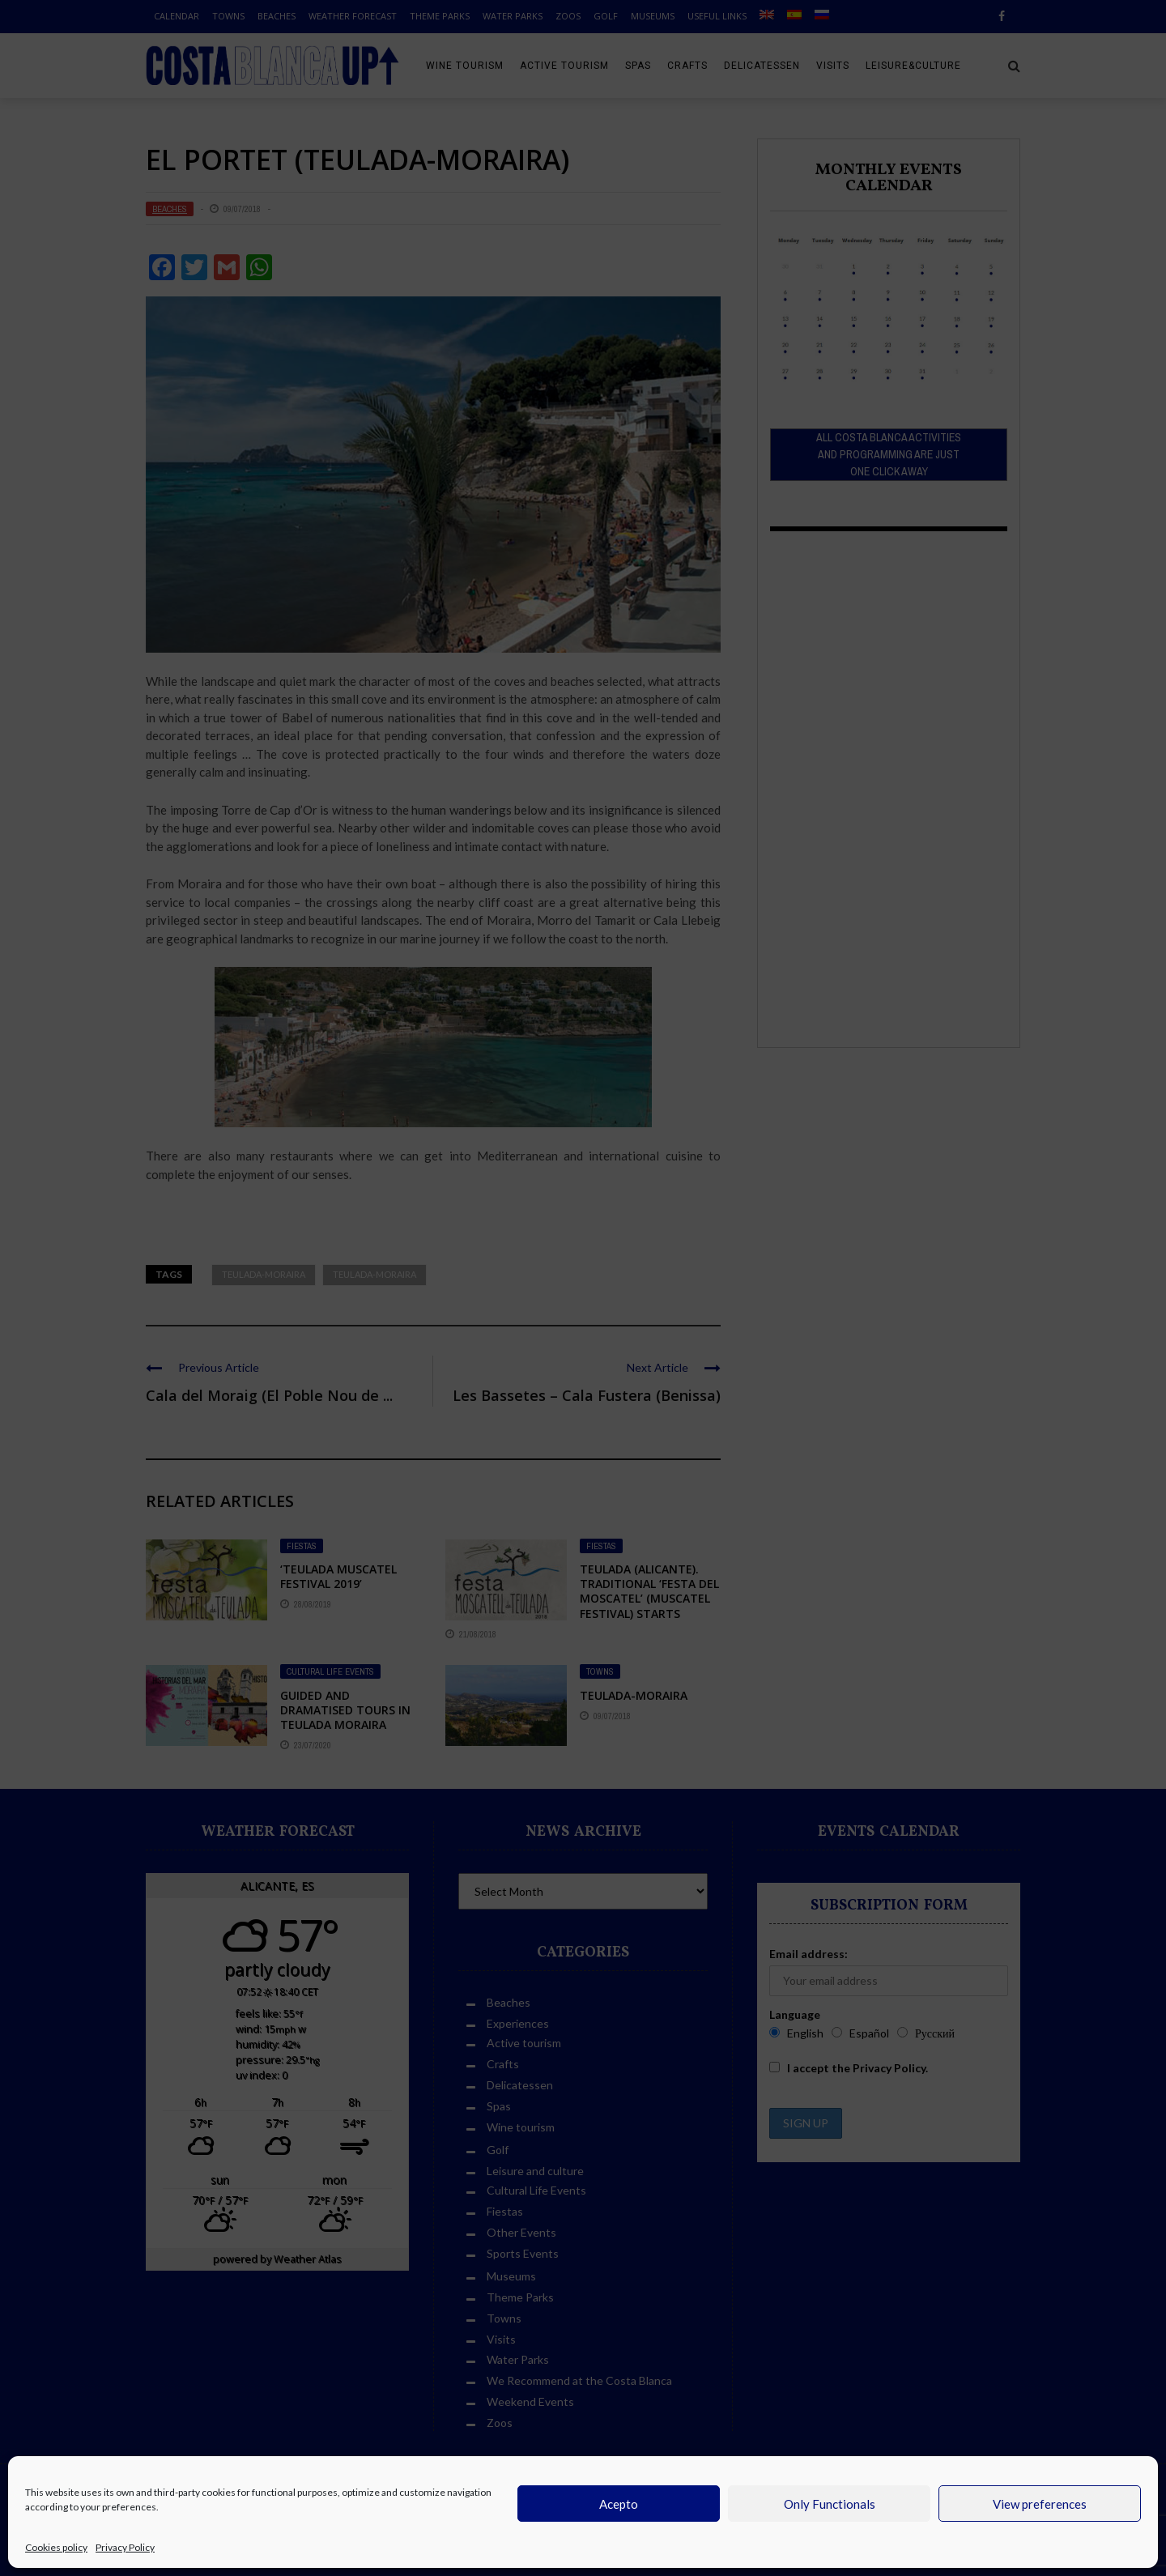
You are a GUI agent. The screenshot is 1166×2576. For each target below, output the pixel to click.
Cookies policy (56, 2547)
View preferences (1040, 2504)
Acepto (618, 2504)
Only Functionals (829, 2504)
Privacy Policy (125, 2547)
